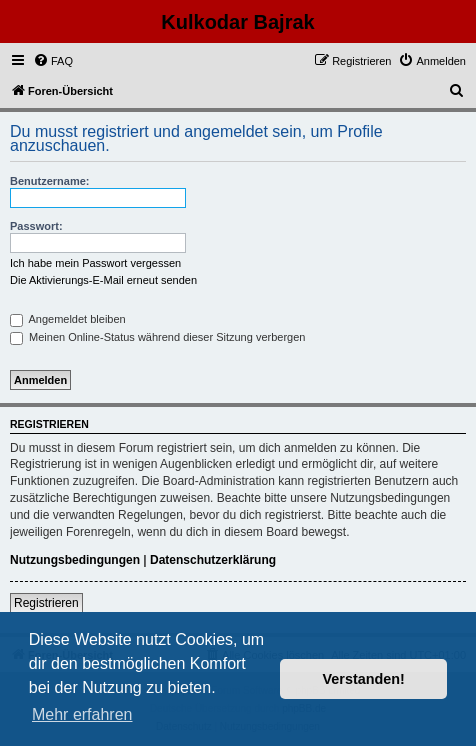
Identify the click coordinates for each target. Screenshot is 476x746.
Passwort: (36, 226)
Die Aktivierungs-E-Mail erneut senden (103, 280)
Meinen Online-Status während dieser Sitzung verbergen (157, 337)
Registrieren (46, 603)
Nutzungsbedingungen (75, 560)
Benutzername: (49, 181)
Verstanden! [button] (364, 679)
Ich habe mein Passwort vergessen (95, 263)
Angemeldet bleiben (68, 319)
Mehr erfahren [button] (82, 714)
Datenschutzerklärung (213, 560)
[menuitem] (53, 61)
